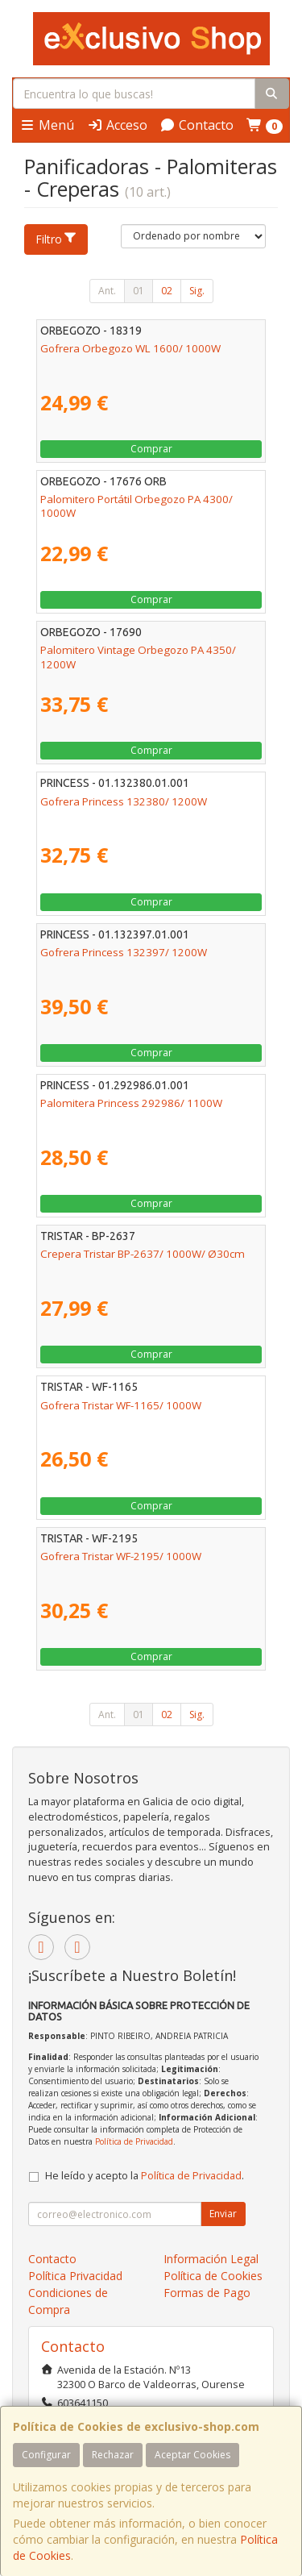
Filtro (56, 239)
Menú (46, 125)
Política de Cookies (213, 2275)
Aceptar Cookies (192, 2455)
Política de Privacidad (134, 2141)
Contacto (196, 125)
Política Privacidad (75, 2275)
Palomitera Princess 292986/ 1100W (131, 1103)
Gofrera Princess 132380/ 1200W (123, 801)
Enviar (223, 2213)
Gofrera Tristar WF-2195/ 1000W (120, 1556)
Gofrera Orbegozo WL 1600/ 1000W (130, 348)
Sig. (197, 291)
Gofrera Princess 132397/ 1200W (123, 952)
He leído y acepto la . (144, 2176)
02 (166, 291)
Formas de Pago (206, 2292)
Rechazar (113, 2455)
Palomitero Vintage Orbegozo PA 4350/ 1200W (138, 657)
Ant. (107, 291)
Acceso (117, 125)
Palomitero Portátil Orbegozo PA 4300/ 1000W (136, 506)
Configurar (46, 2455)
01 (138, 291)
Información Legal (211, 2258)
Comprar (151, 449)
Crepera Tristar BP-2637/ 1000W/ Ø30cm (142, 1253)
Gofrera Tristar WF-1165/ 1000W (120, 1405)
